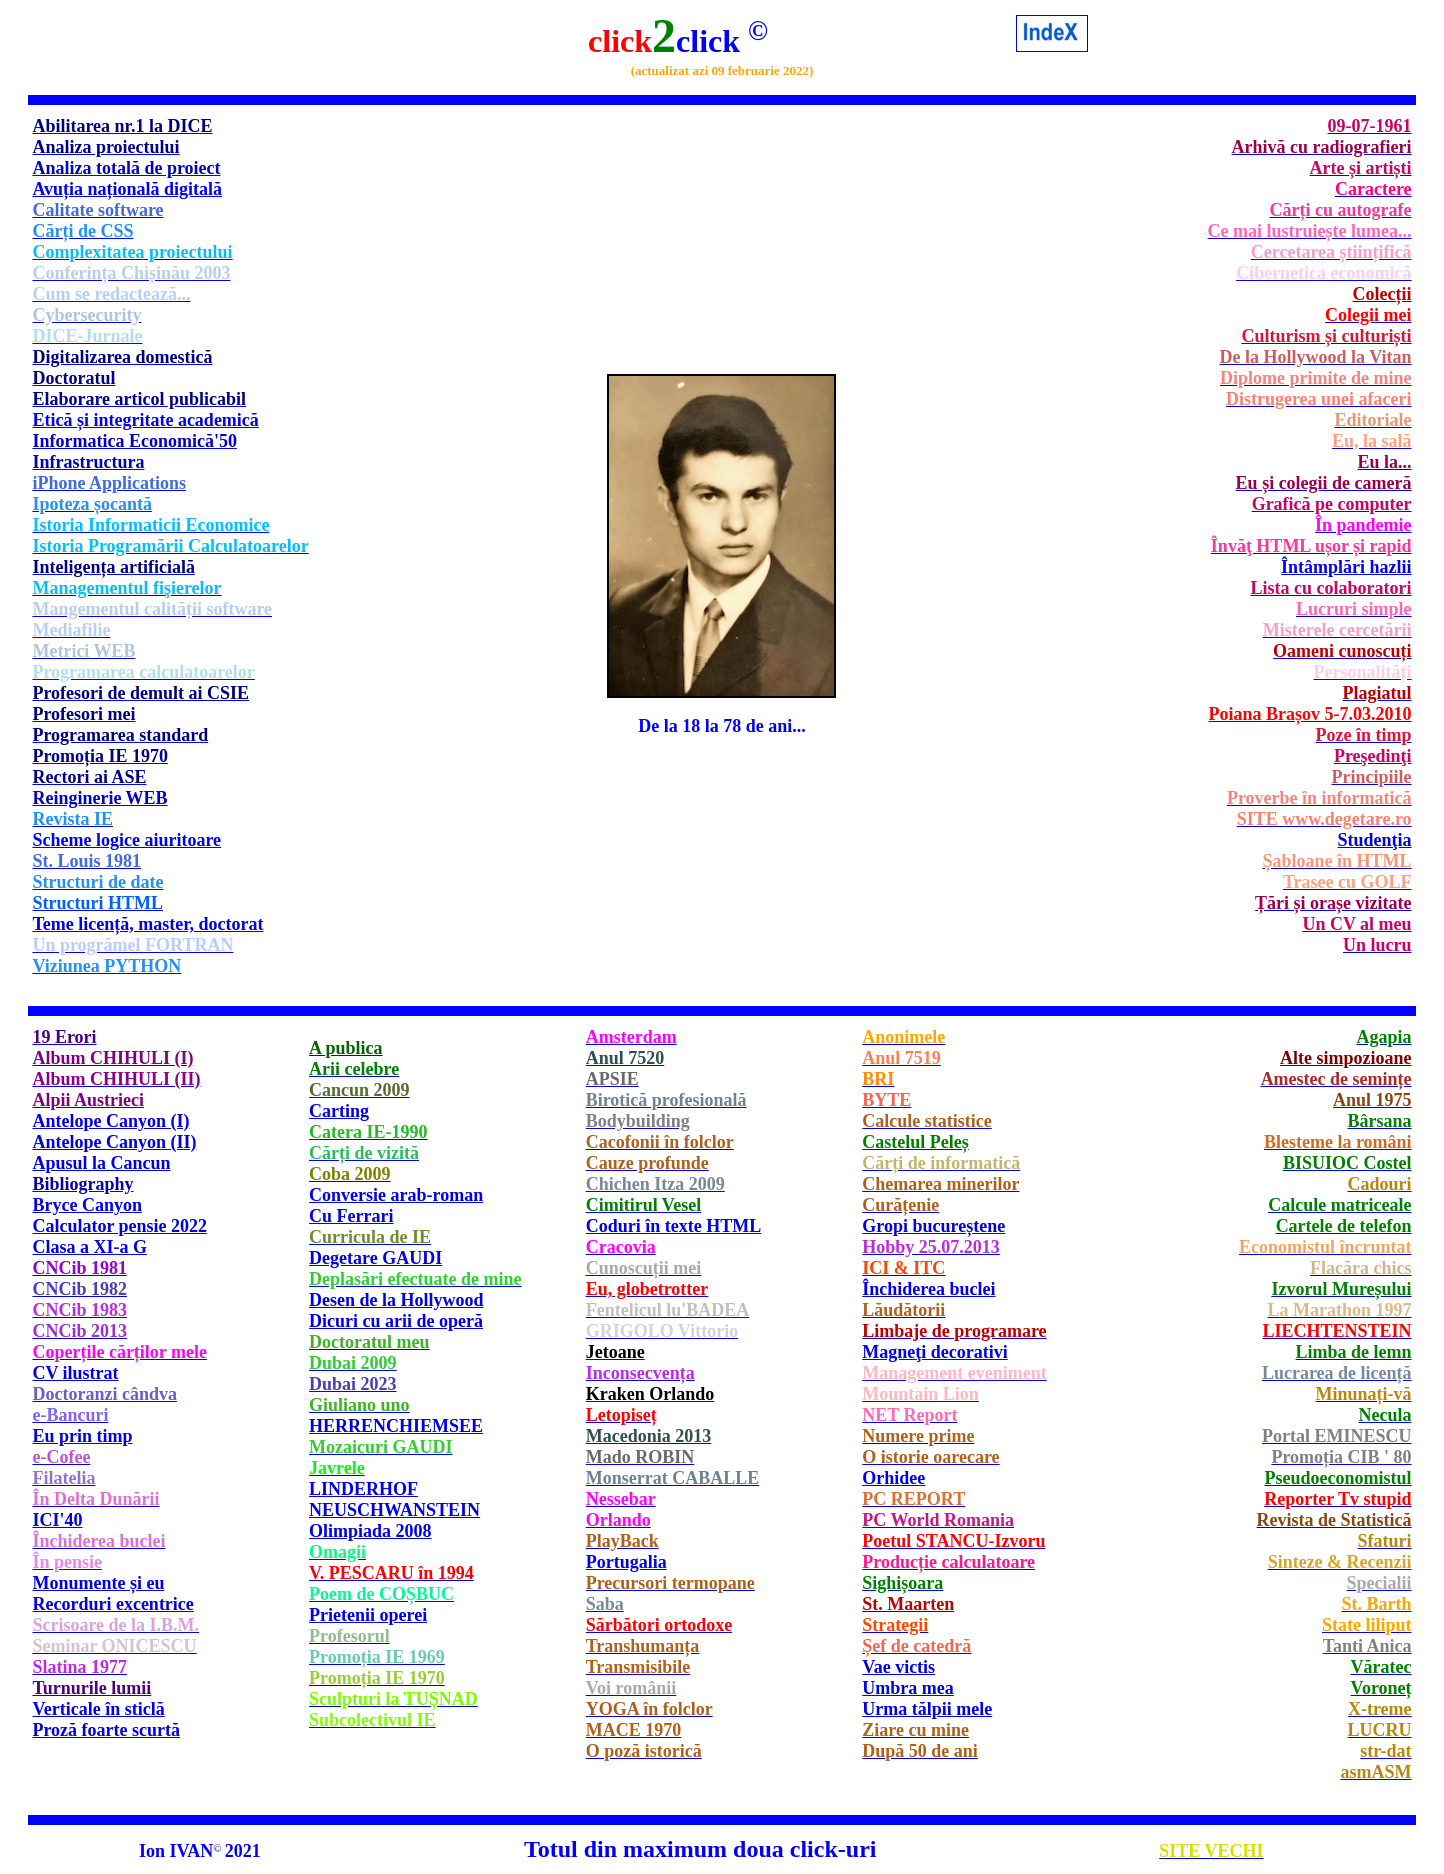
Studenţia (1375, 840)
